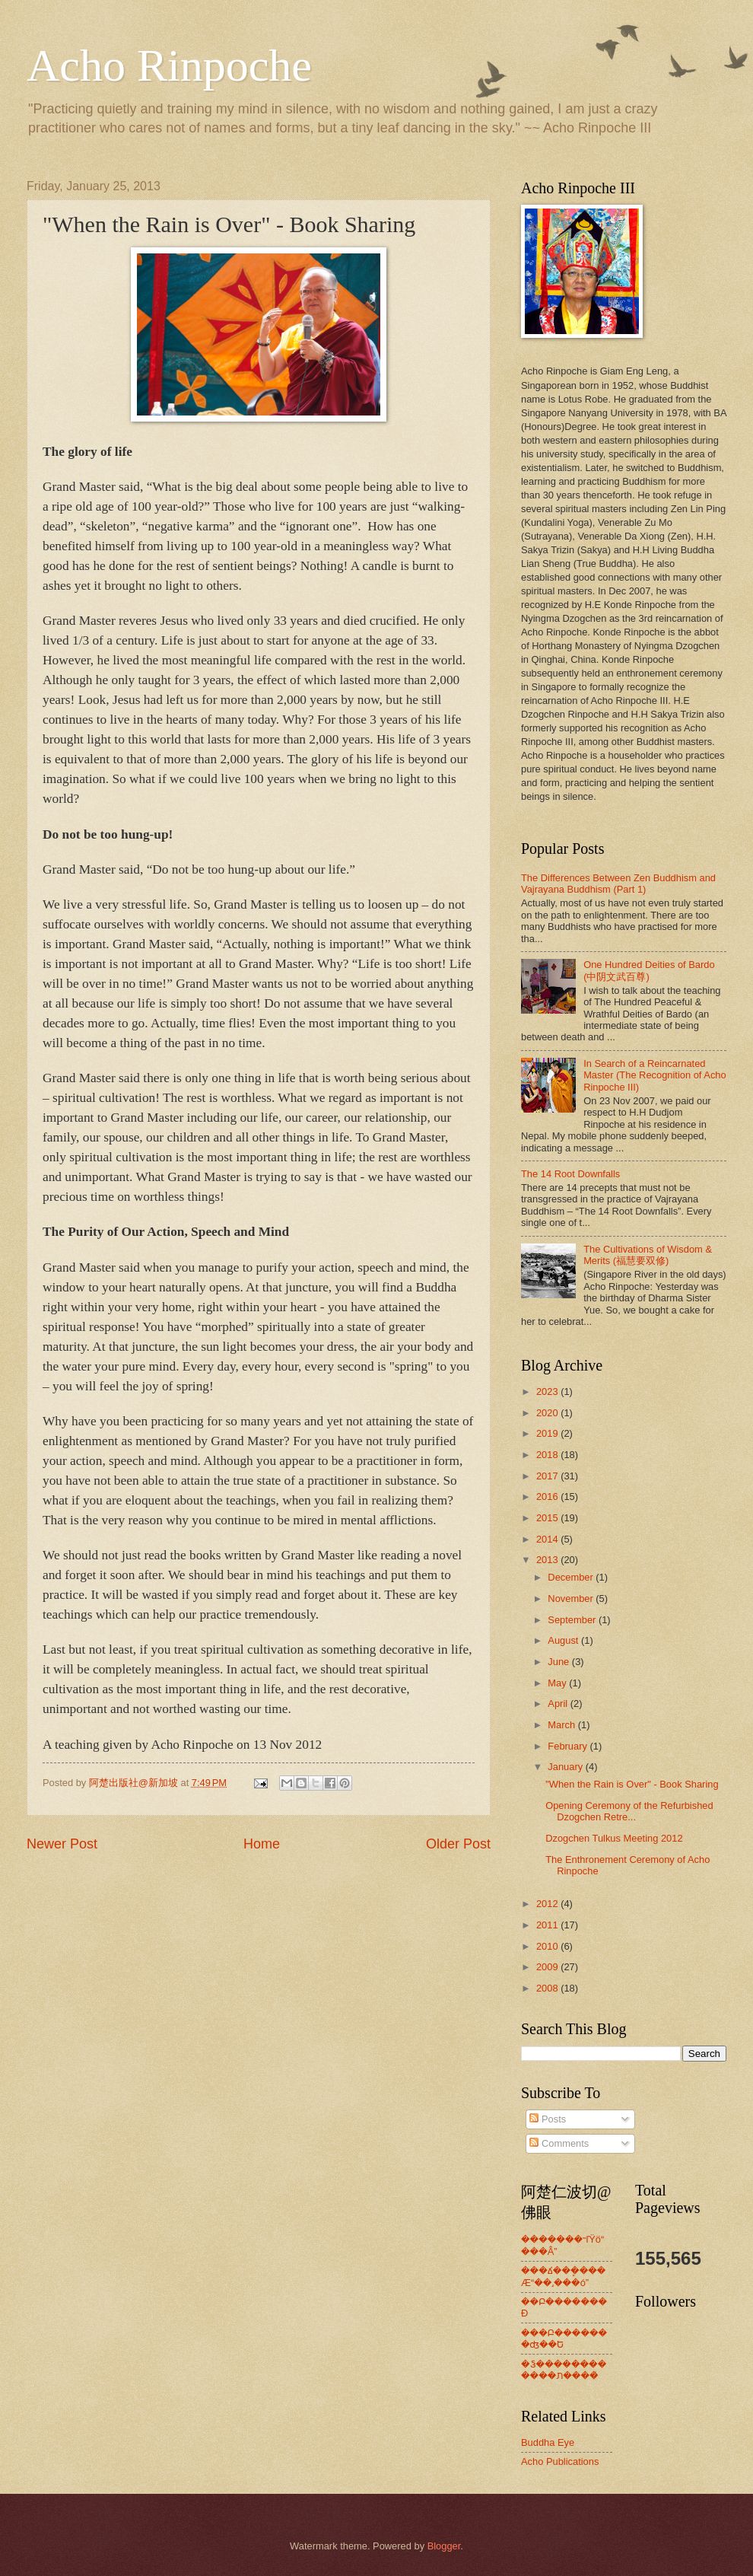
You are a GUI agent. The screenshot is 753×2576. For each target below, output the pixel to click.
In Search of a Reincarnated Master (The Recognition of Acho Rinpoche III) (654, 1075)
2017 (548, 1476)
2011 (548, 1925)
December (572, 1577)
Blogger (444, 2546)
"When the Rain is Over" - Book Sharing (631, 1784)
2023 (548, 1391)
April (559, 1703)
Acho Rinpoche (169, 65)
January (566, 1766)
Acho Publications (560, 2461)
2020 (548, 1413)
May (558, 1683)
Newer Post (62, 1844)
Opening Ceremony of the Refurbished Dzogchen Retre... (629, 1811)
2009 (548, 1967)
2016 (548, 1496)
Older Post (458, 1844)
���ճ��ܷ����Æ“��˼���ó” (563, 2276)
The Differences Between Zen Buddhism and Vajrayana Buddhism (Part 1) (618, 883)
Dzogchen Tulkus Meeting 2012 (613, 1838)
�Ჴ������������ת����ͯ (563, 2369)
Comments (559, 2143)
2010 (548, 1946)
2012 (548, 1903)
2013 (548, 1559)
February (568, 1746)
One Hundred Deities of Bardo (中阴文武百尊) (648, 970)
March (562, 1725)
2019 (548, 1433)
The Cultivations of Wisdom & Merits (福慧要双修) (647, 1254)
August (564, 1640)
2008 (548, 1988)
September (573, 1620)
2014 (548, 1539)
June (560, 1661)
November (572, 1598)
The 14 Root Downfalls (570, 1174)
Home (261, 1844)
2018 (548, 1454)
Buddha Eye (547, 2442)
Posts (547, 2119)
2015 (548, 1518)
